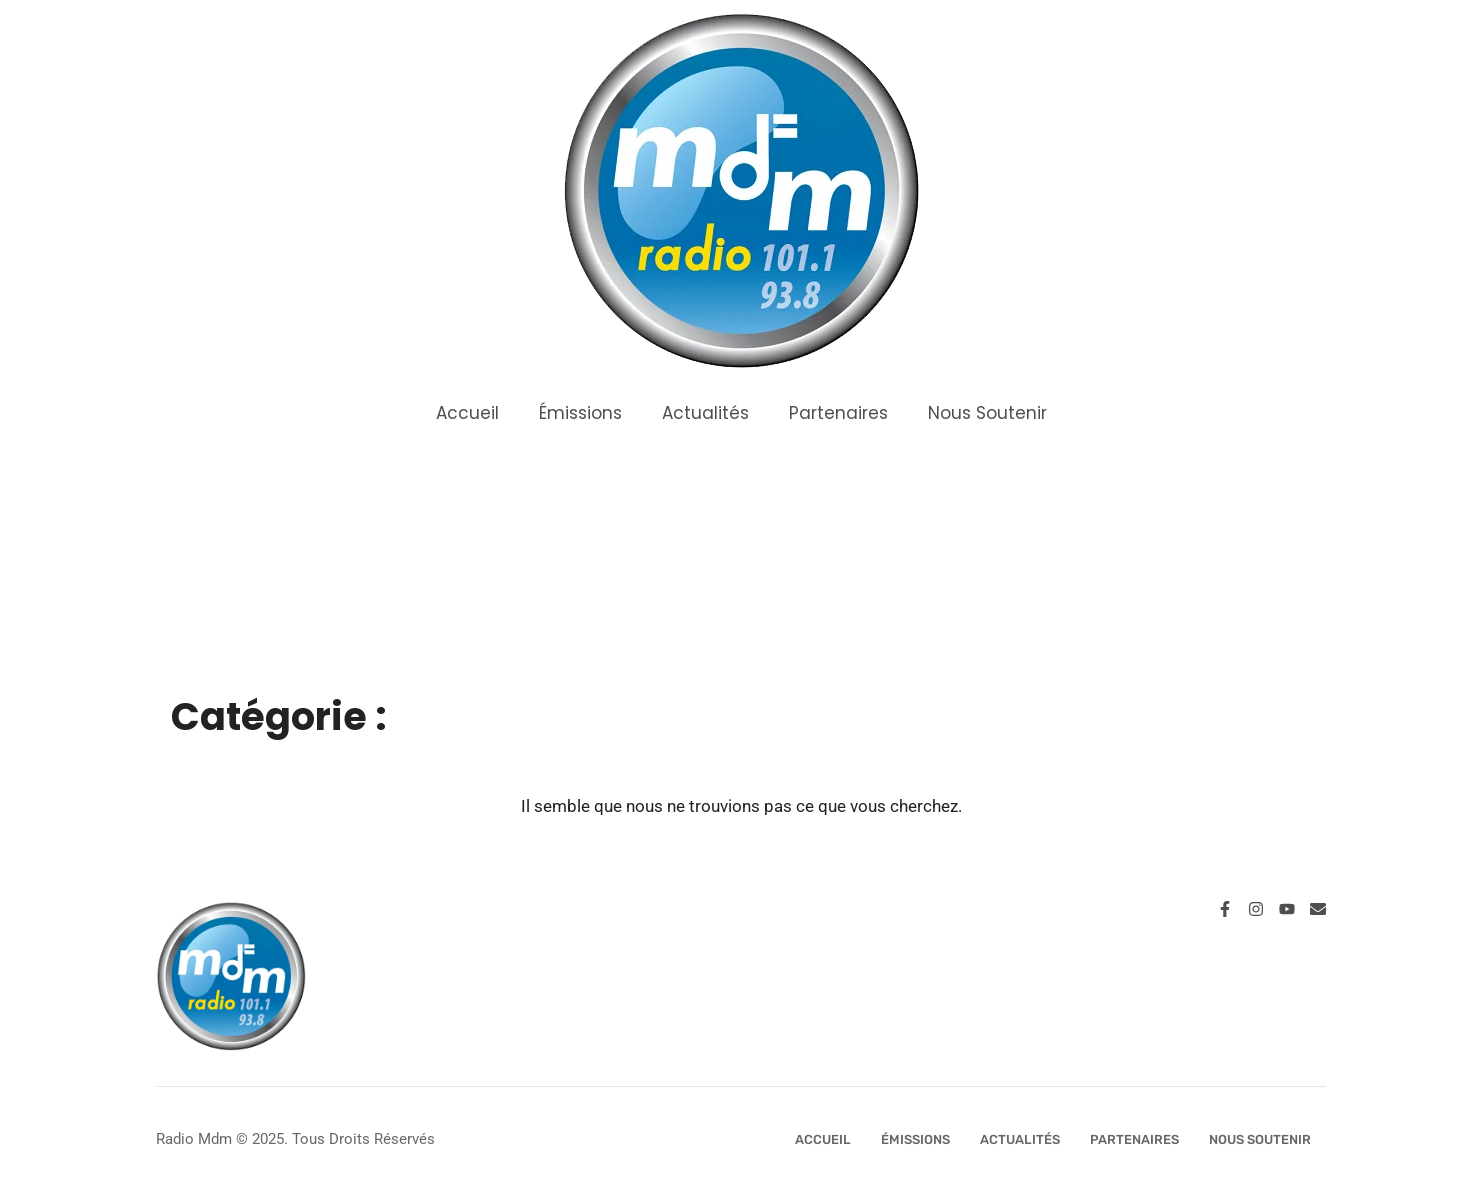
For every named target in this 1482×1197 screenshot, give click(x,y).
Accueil (467, 413)
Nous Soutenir (987, 413)
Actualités (705, 413)
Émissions (580, 413)
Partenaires (838, 413)
